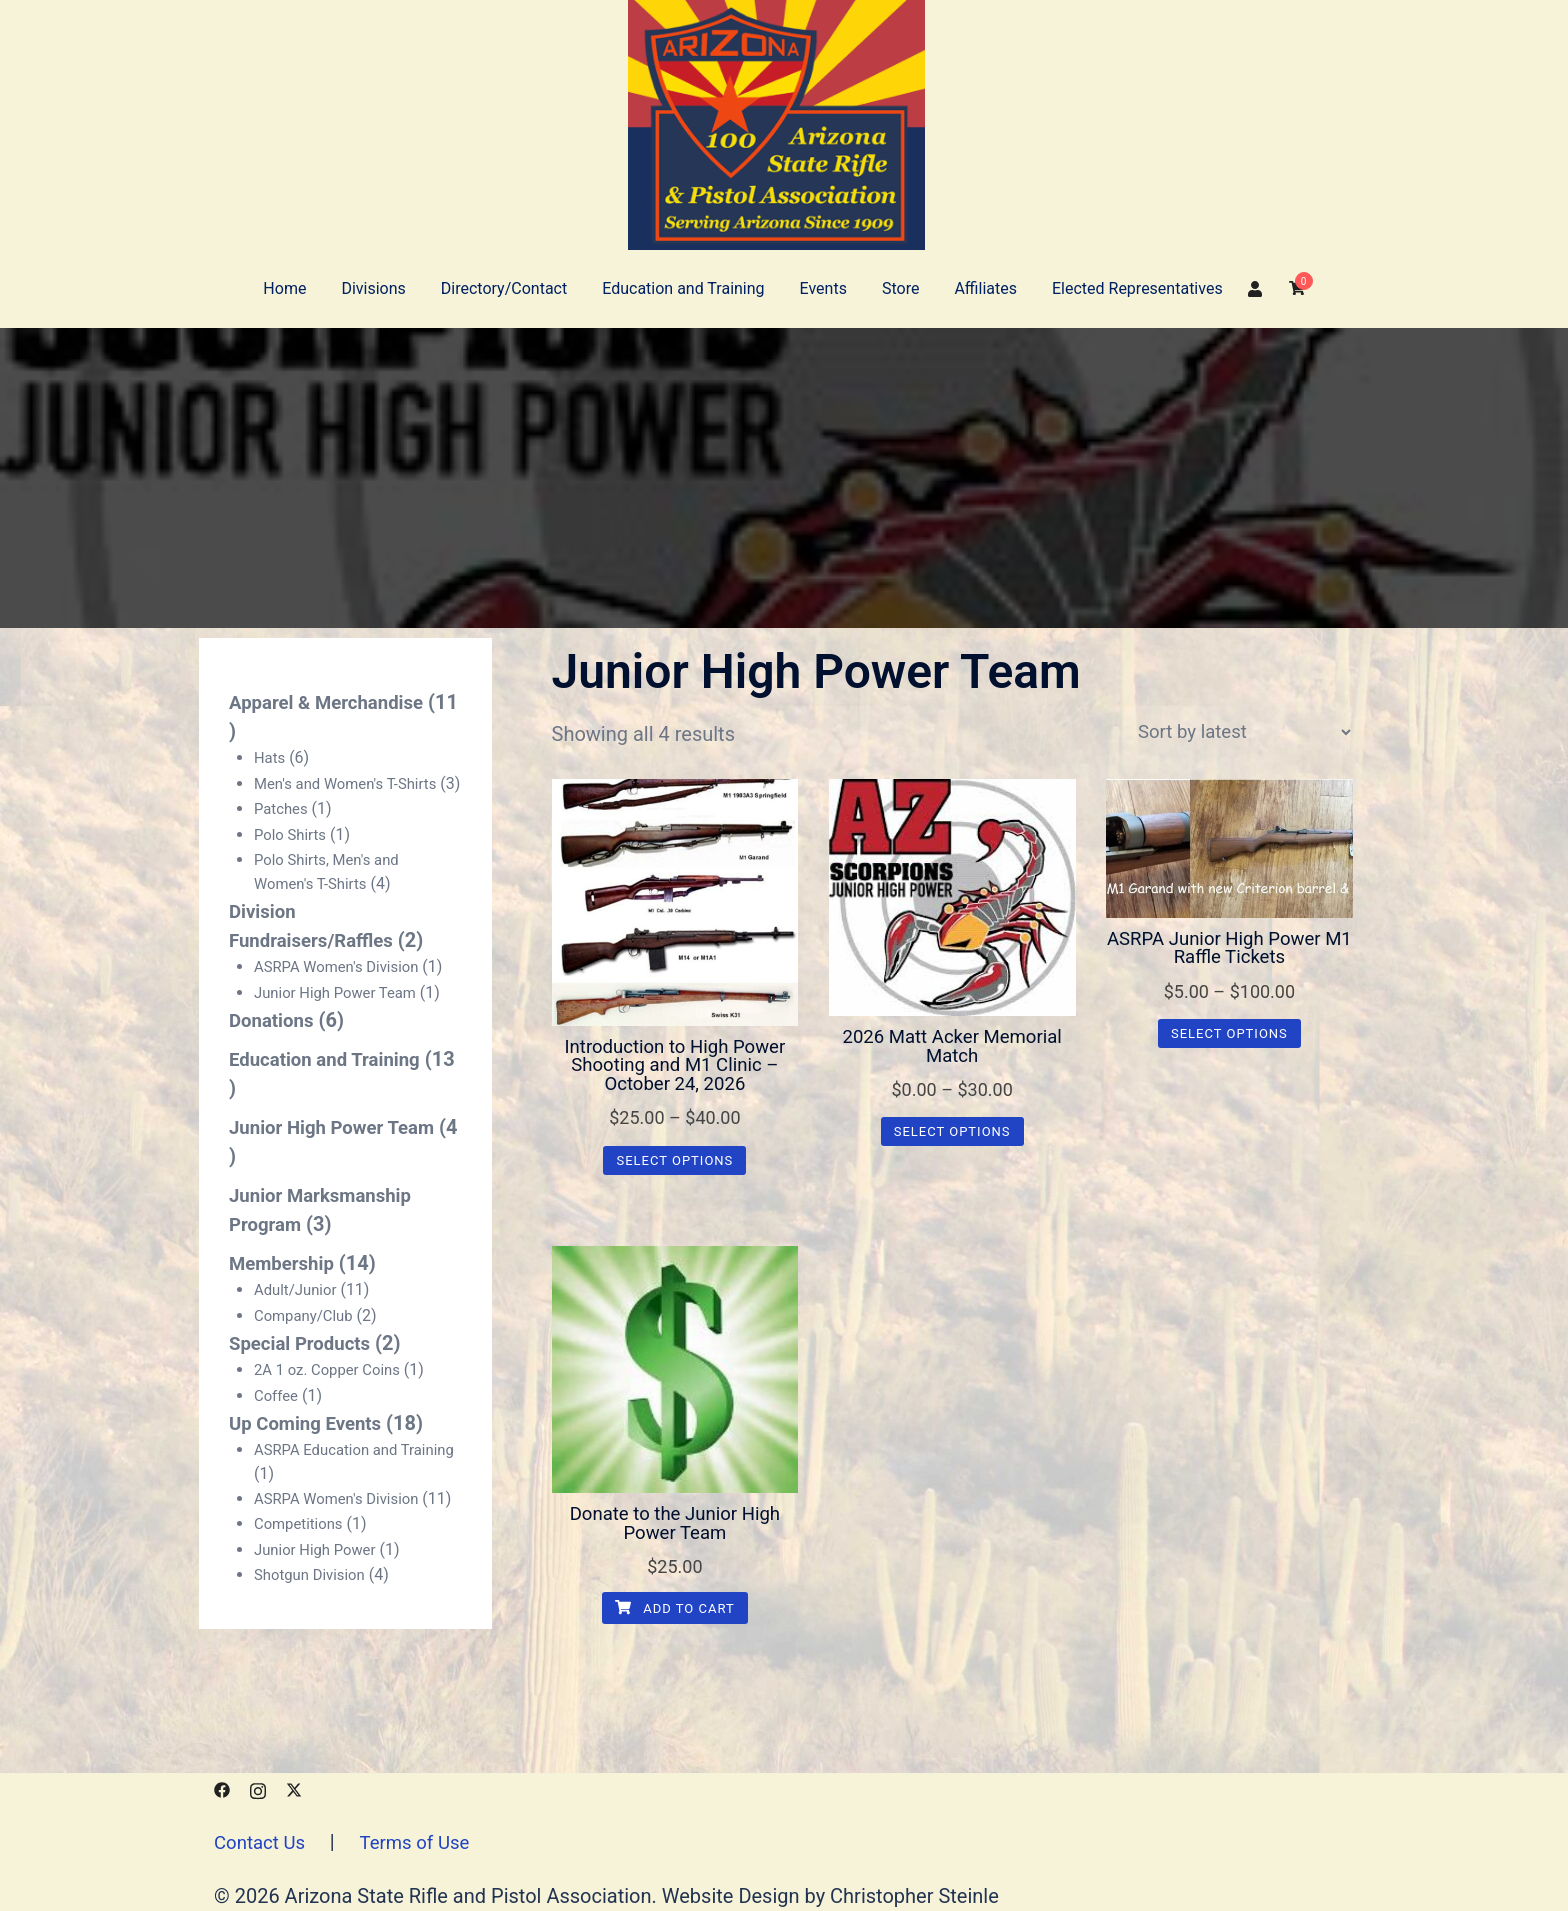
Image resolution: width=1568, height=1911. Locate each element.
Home (284, 288)
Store (900, 288)
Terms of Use (425, 1842)
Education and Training (683, 288)
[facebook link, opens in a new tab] (222, 1788)
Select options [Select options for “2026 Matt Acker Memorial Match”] (952, 1134)
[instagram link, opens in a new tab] (258, 1788)
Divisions (373, 288)
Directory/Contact (504, 288)
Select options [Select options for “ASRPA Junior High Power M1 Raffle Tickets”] (1229, 1036)
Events (823, 288)
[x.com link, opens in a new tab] (294, 1788)
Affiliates (985, 288)
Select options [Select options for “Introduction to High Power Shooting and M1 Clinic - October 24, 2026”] (674, 1164)
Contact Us (263, 1842)
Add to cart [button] (675, 1616)
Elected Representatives (1137, 288)
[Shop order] (1244, 733)
